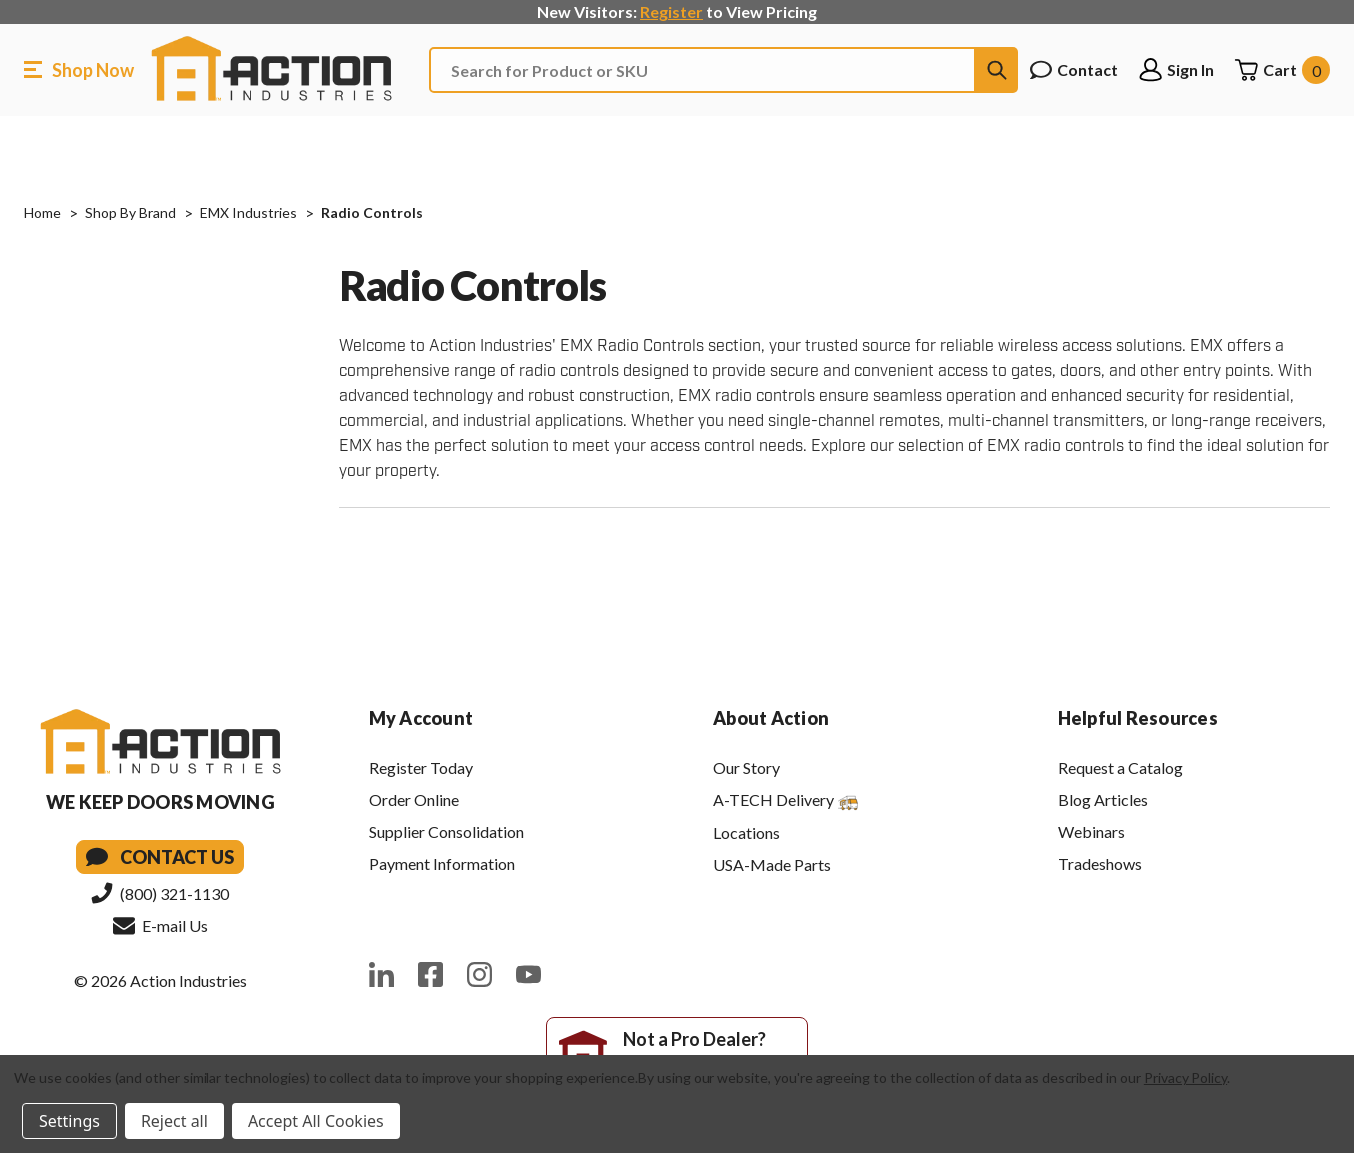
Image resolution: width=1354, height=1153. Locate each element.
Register (671, 11)
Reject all (174, 1121)
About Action (771, 718)
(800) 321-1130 (160, 893)
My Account (421, 718)
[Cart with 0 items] (1282, 70)
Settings (69, 1121)
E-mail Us (160, 925)
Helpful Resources (1138, 718)
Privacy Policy (1185, 1077)
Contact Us (160, 857)
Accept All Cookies (316, 1121)
